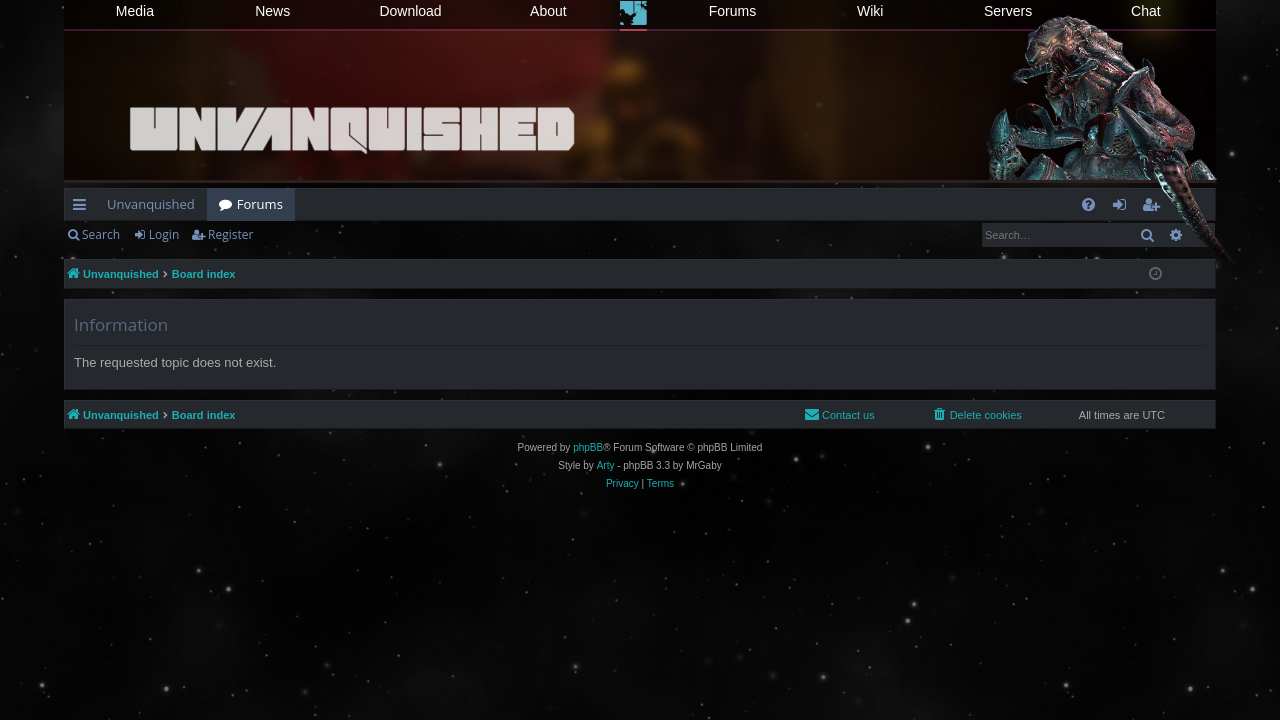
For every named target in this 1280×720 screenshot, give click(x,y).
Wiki (870, 11)
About (548, 11)
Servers (1008, 11)
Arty (606, 465)
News (272, 11)
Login (164, 234)
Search (101, 234)
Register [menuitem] (1155, 208)
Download (410, 11)
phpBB (588, 447)
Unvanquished (151, 204)
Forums (732, 11)
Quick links (83, 208)
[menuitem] (1088, 204)
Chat (1146, 11)
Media (135, 11)
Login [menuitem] (1123, 208)
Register (230, 234)
